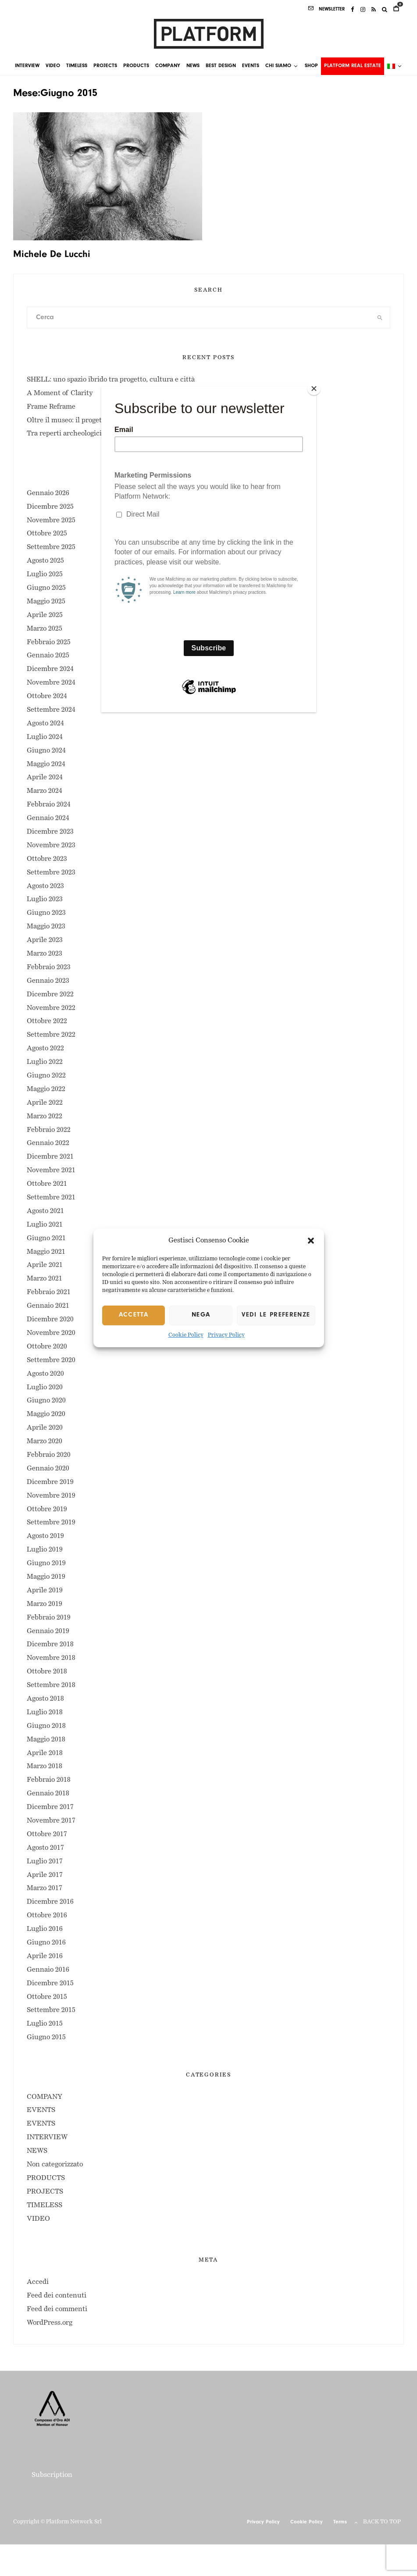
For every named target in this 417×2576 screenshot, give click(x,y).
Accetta (133, 1315)
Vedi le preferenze (276, 1315)
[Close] (314, 388)
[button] (311, 1241)
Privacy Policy (226, 1335)
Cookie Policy (185, 1335)
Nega (201, 1315)
